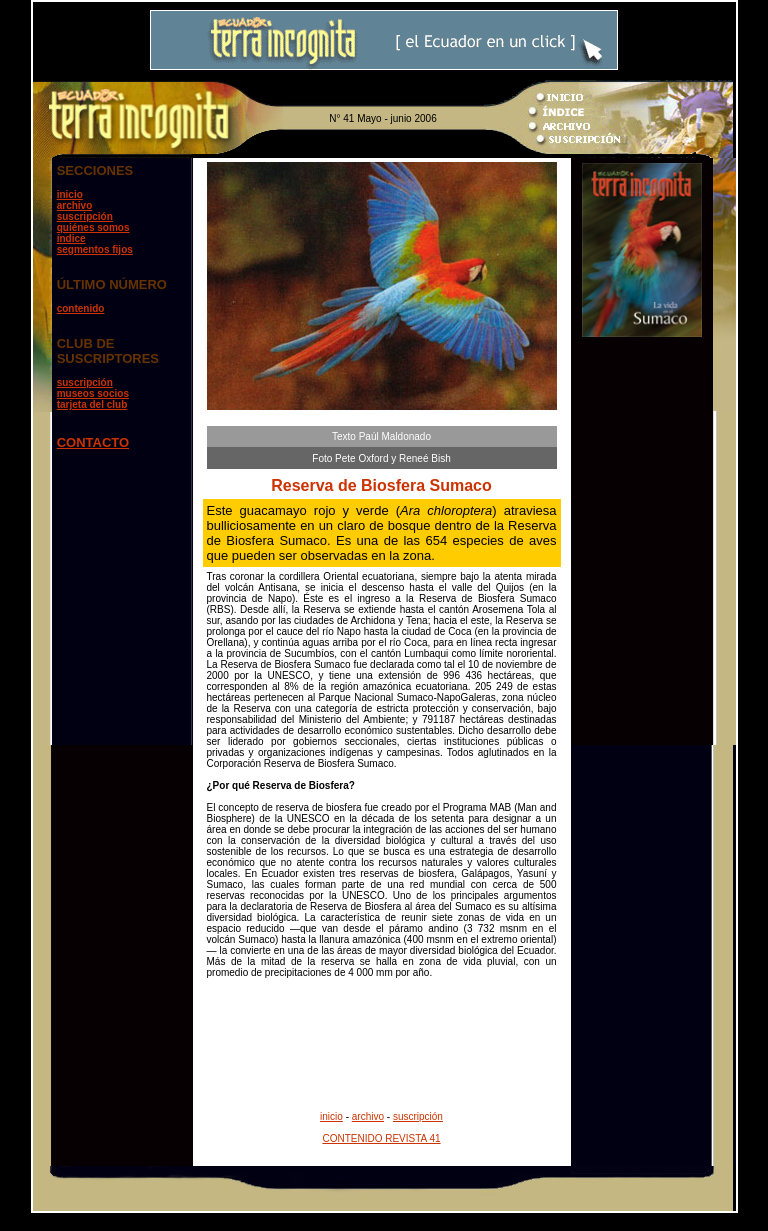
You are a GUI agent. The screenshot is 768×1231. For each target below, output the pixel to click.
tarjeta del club (92, 404)
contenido (81, 308)
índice (71, 238)
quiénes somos (93, 227)
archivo (75, 205)
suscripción (85, 216)
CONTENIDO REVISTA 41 (381, 1138)
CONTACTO (93, 442)
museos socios (93, 393)
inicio (70, 194)
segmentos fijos (95, 249)
